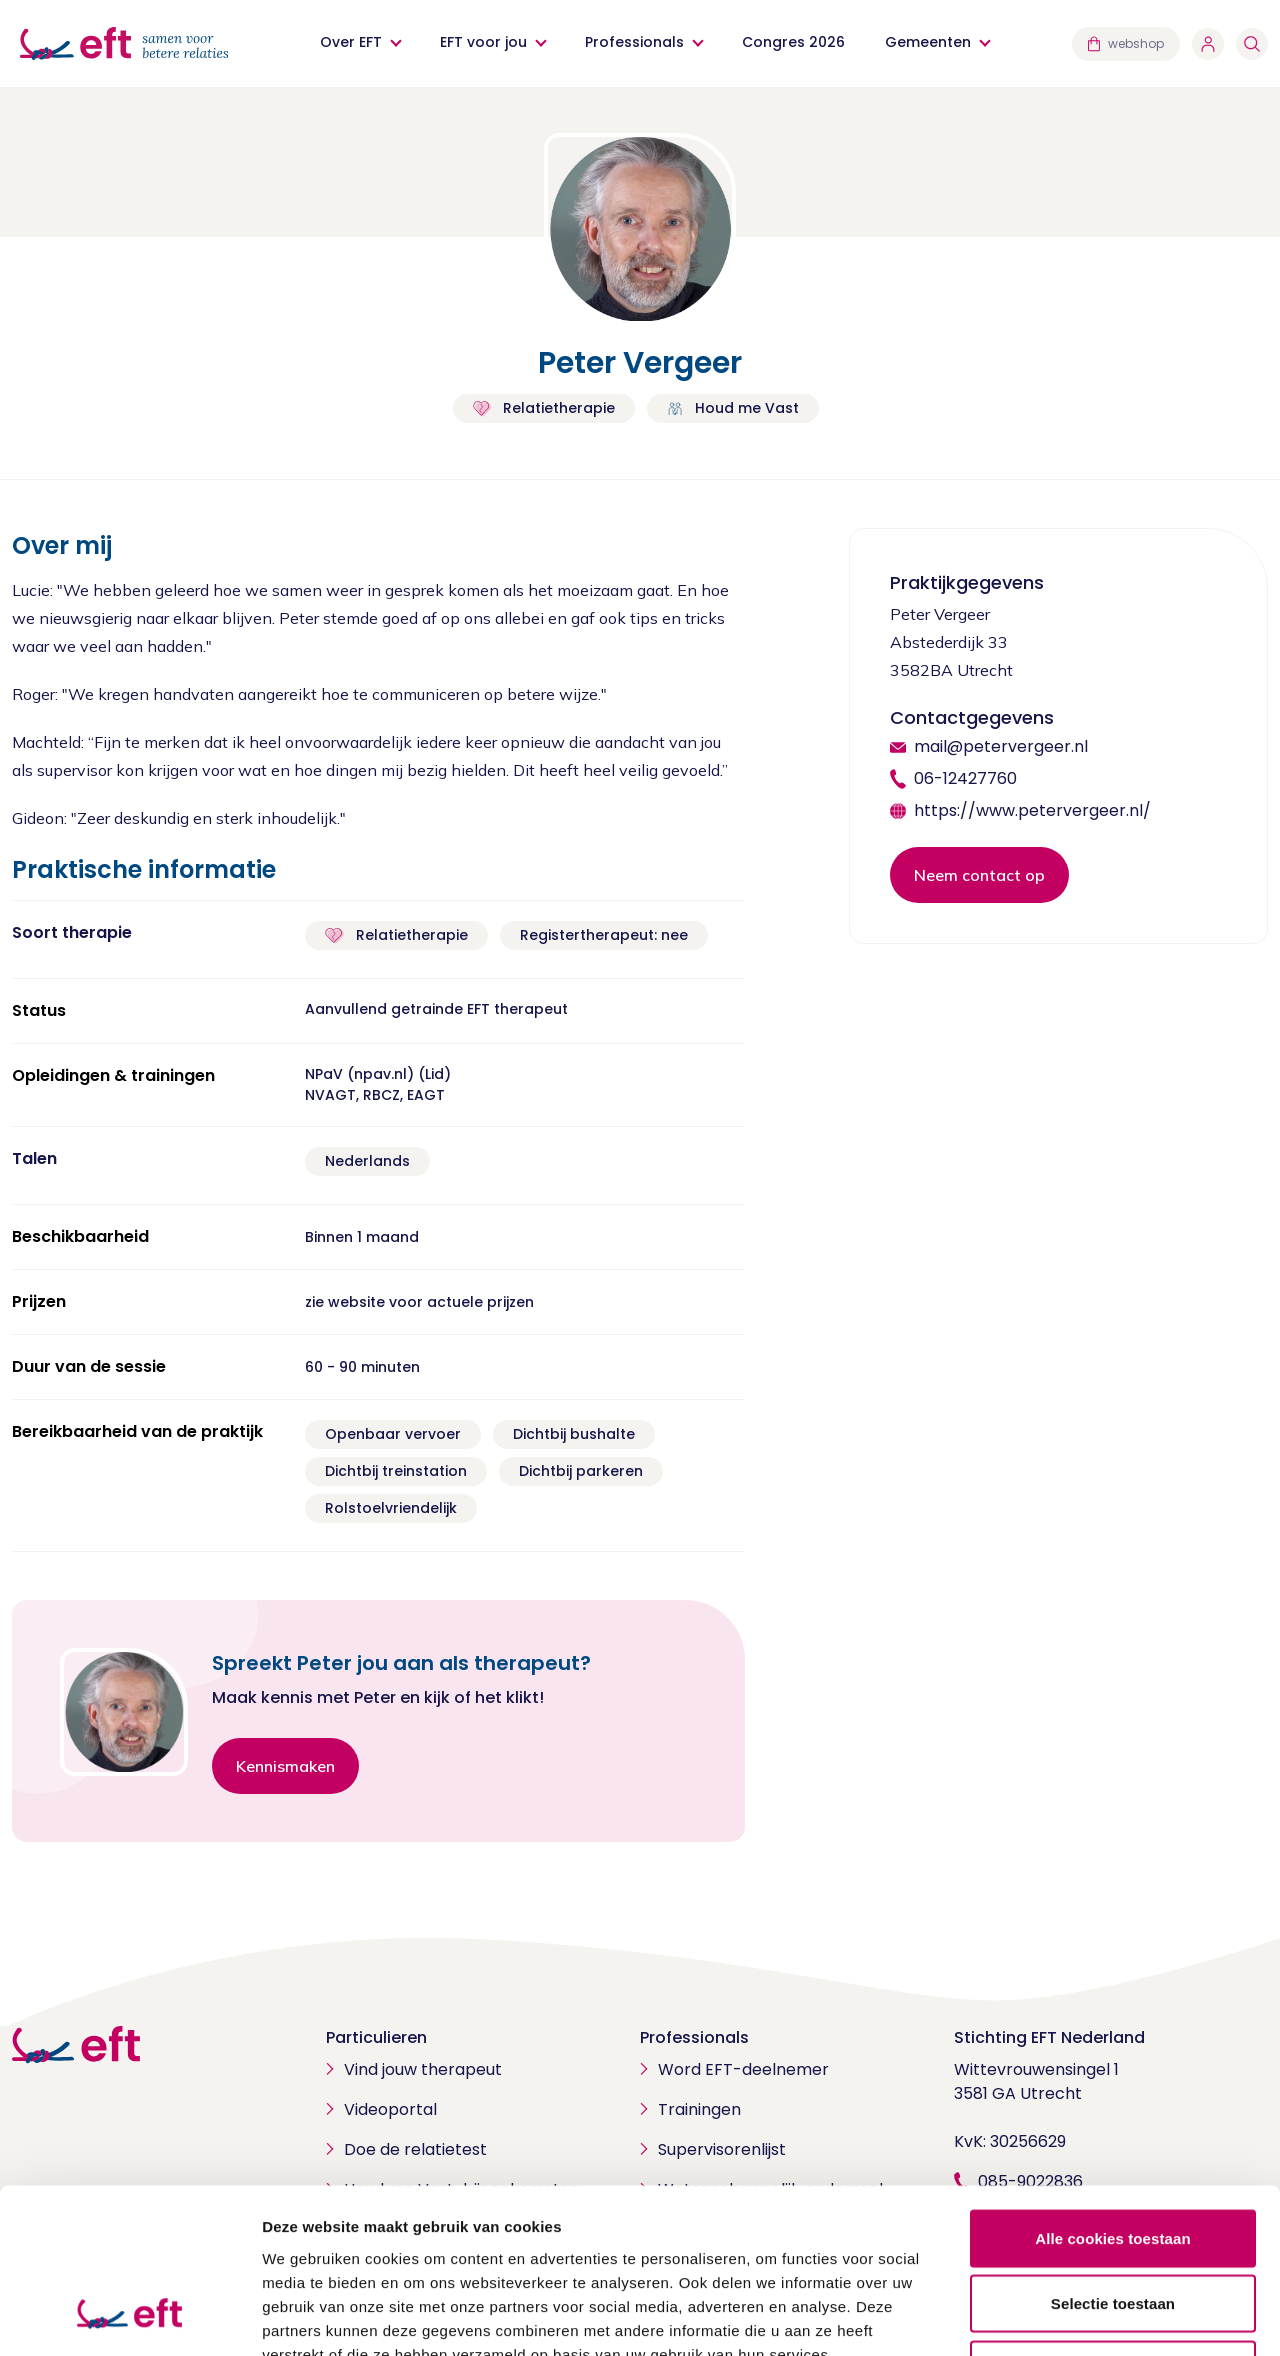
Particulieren (376, 2037)
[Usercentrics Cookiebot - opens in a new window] (129, 2317)
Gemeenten (928, 42)
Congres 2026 (793, 42)
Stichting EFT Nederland (1049, 2037)
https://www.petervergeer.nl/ (1032, 810)
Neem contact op (979, 875)
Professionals (634, 42)
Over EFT (351, 42)
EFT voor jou (483, 42)
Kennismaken (285, 1766)
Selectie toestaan (1113, 2159)
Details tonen (1080, 2316)
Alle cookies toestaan (1113, 2093)
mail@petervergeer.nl (1001, 746)
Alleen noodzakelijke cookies (1113, 2224)
